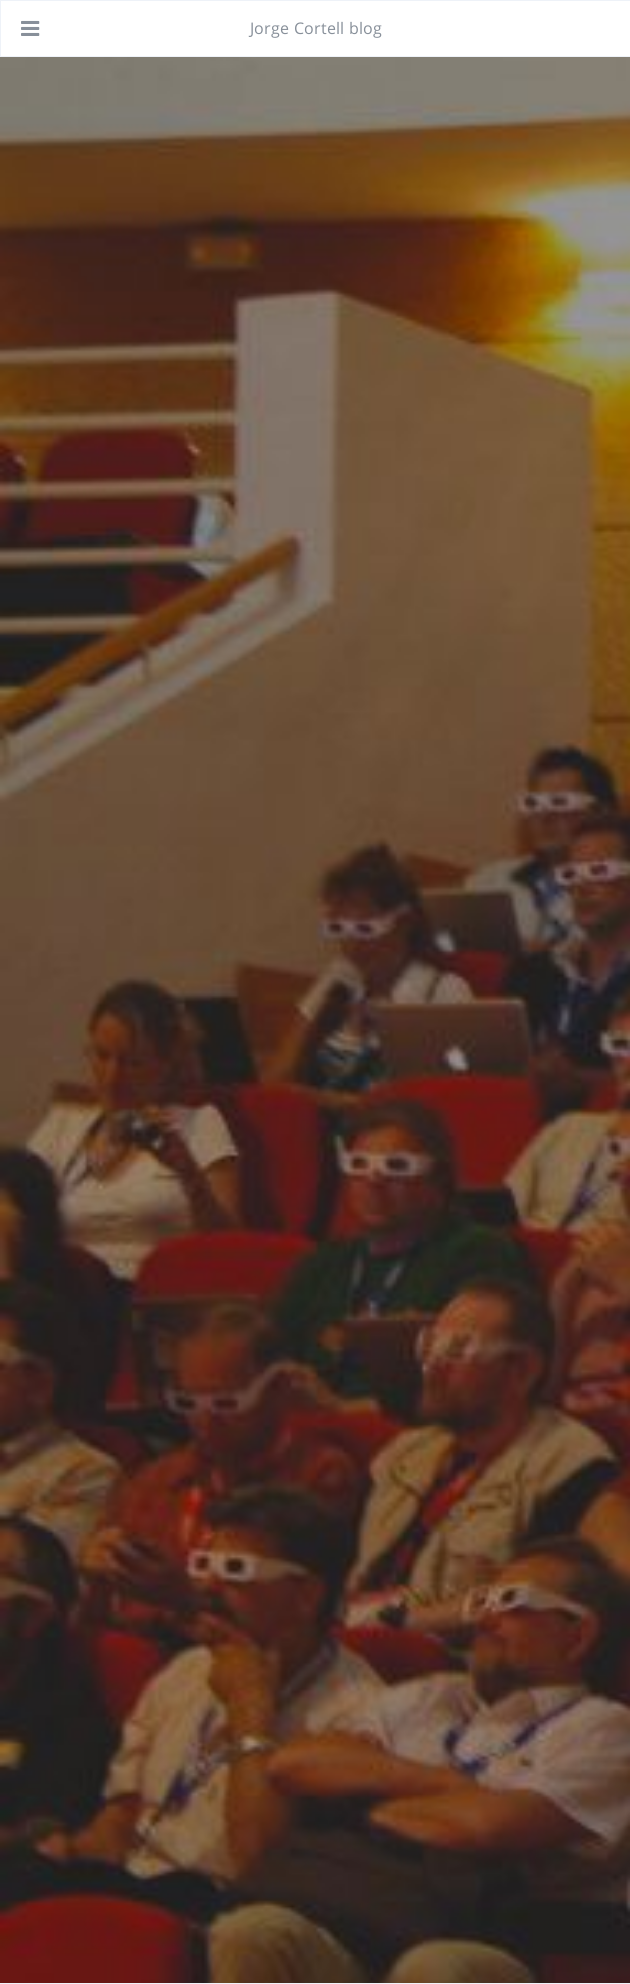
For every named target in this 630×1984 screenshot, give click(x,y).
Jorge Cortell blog (316, 28)
